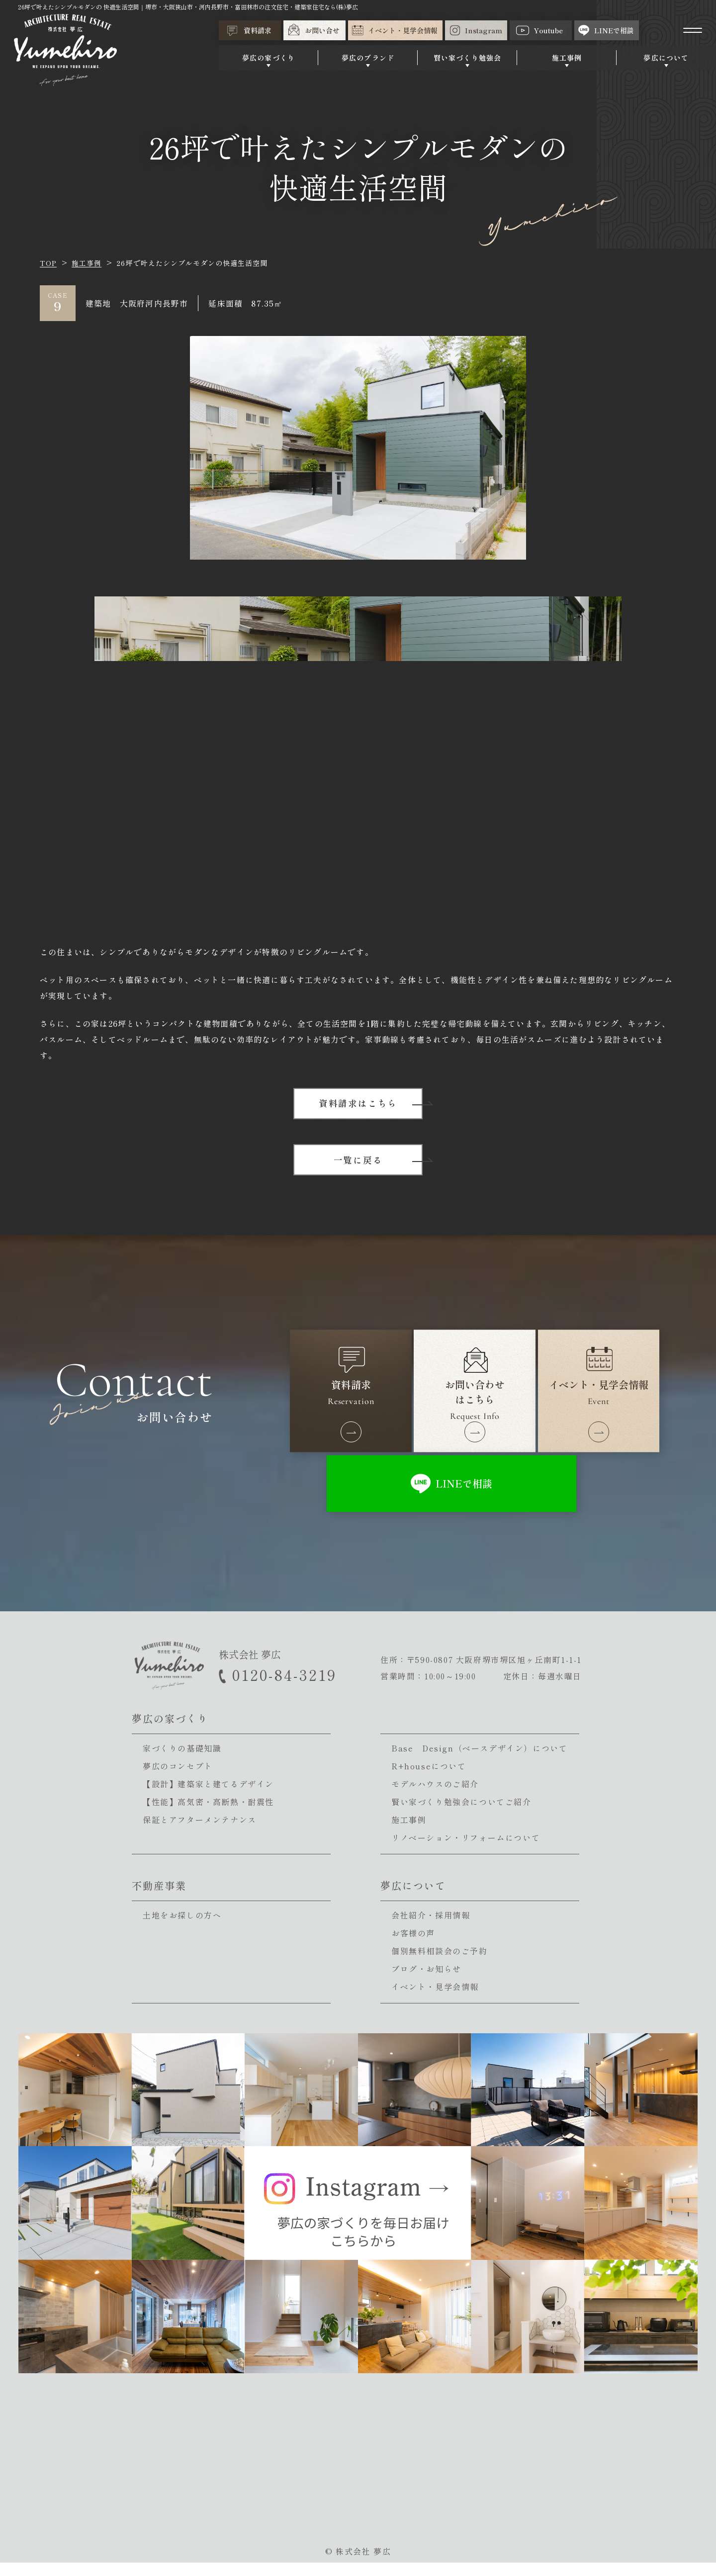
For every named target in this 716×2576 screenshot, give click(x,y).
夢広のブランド (368, 61)
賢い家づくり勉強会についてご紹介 (461, 1815)
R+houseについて (428, 1779)
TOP (48, 263)
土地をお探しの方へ (182, 1928)
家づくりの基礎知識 (182, 1761)
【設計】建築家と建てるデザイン (208, 1797)
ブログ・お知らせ (426, 1982)
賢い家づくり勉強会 (468, 61)
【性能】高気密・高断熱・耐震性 (208, 1815)
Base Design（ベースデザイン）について (479, 1761)
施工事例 (567, 61)
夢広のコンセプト (178, 1779)
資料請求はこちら (358, 1103)
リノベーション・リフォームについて (465, 1851)
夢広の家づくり (268, 61)
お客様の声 (413, 1946)
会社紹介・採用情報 (430, 1928)
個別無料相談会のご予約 (439, 1964)
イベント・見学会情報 (435, 2000)
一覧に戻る (358, 1161)
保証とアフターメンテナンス (200, 1833)
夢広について (666, 61)
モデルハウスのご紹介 (435, 1797)
